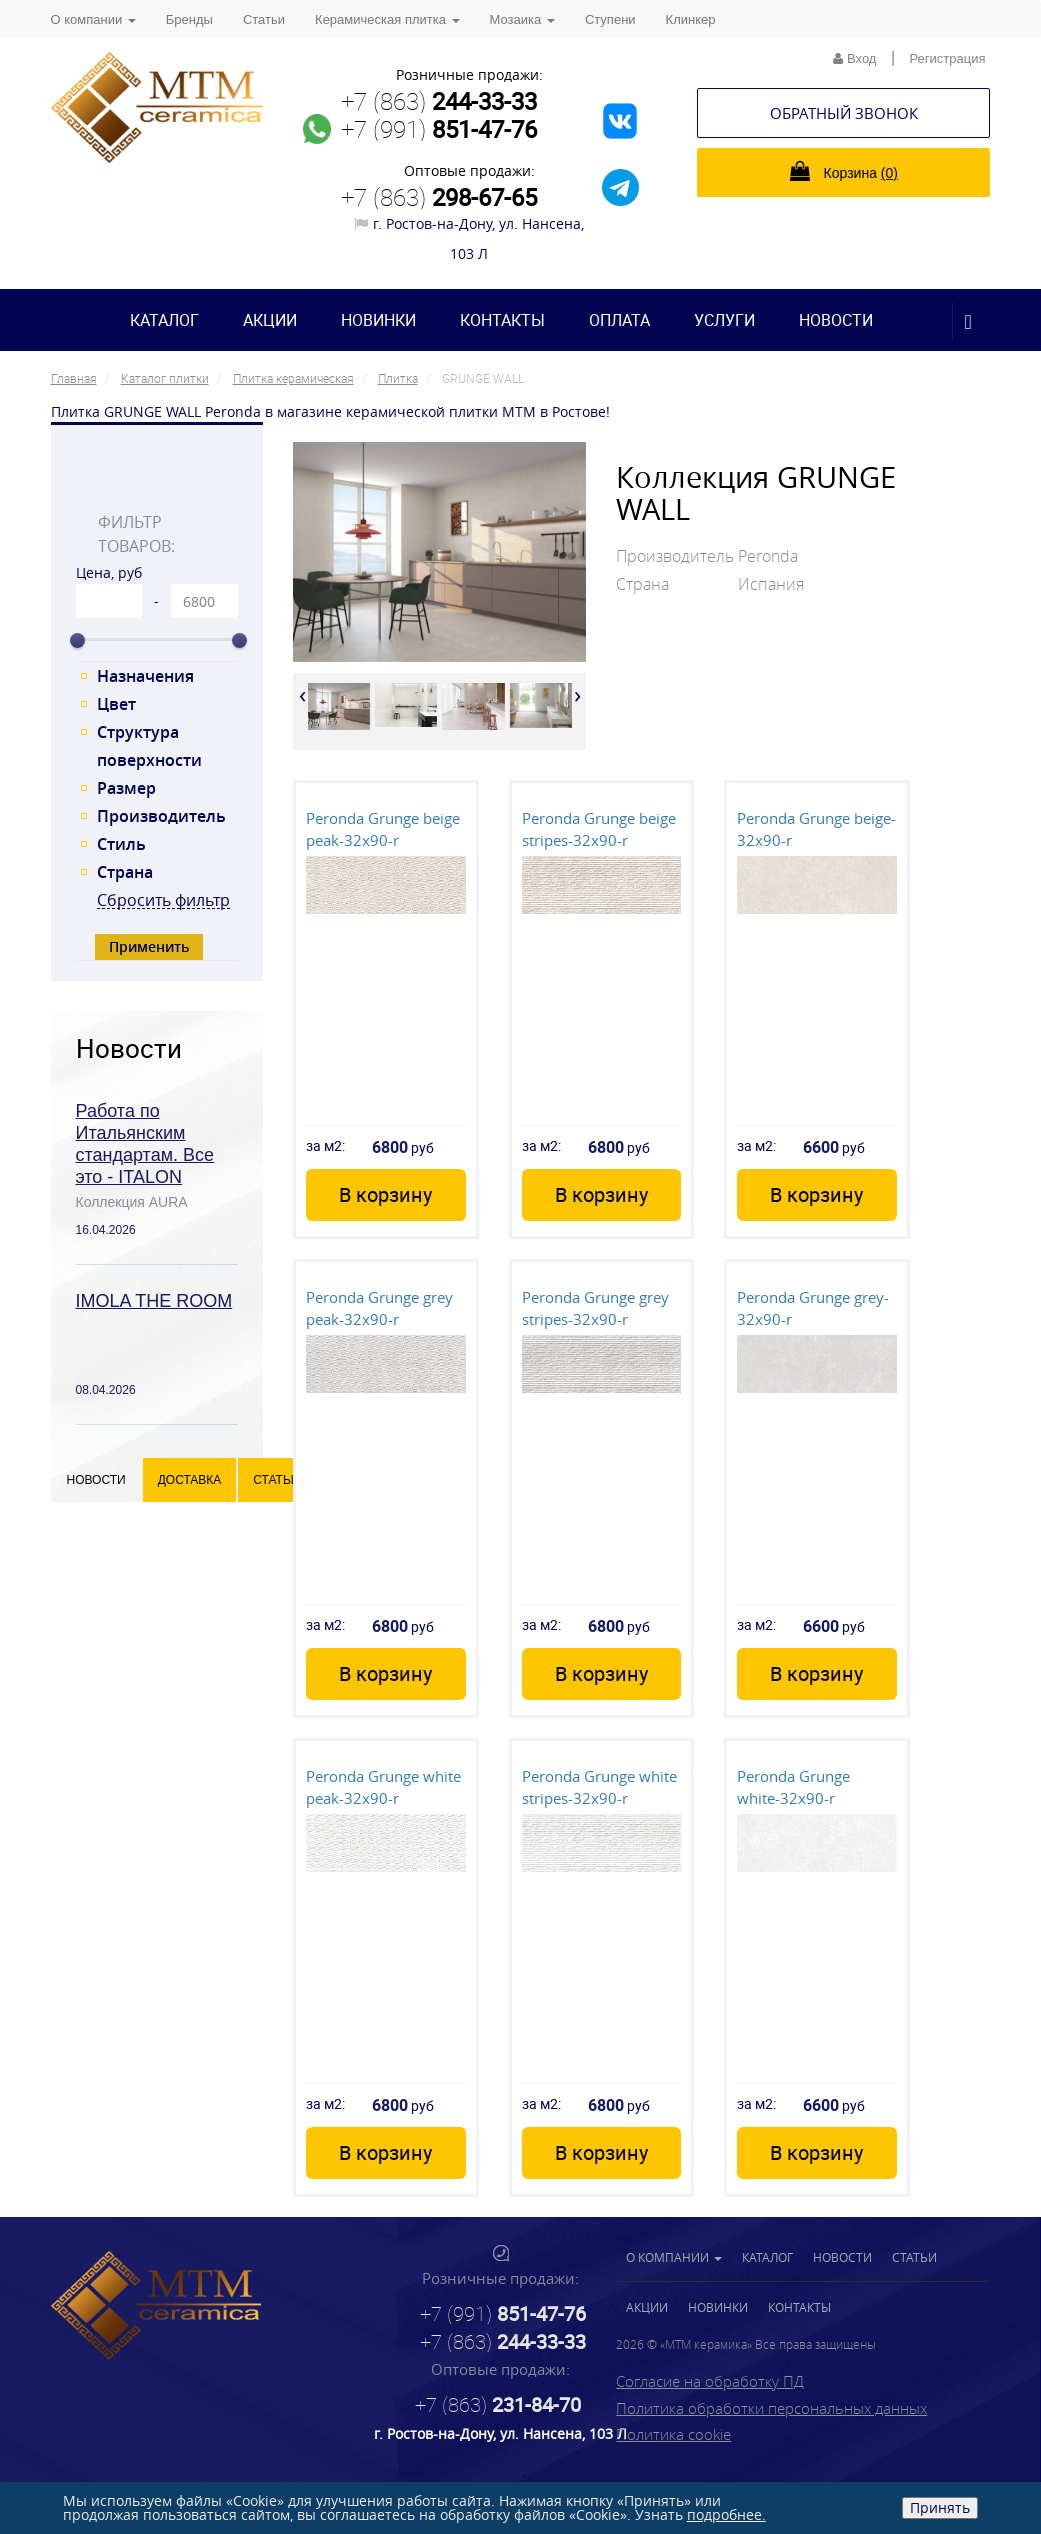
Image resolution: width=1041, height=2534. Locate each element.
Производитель (161, 816)
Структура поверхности (149, 746)
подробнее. (726, 2514)
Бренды (189, 19)
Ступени (610, 19)
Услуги (724, 320)
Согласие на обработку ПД (710, 2381)
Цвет (116, 704)
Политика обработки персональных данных (771, 2408)
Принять (940, 2507)
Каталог (164, 320)
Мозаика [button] (522, 19)
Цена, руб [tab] (109, 572)
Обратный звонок (844, 113)
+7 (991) (439, 129)
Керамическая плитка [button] (387, 19)
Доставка (190, 1480)
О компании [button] (93, 19)
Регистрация (948, 58)
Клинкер (691, 19)
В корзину (385, 1194)
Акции (270, 320)
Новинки (378, 320)
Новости (836, 320)
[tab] (157, 478)
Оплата (619, 320)
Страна (125, 872)
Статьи (264, 19)
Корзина (844, 171)
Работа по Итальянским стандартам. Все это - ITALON (145, 1144)
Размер (126, 788)
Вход (854, 58)
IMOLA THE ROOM (154, 1301)
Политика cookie (673, 2434)
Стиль (121, 844)
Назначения (145, 676)
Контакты (502, 320)
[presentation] (302, 694)
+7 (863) (439, 101)
